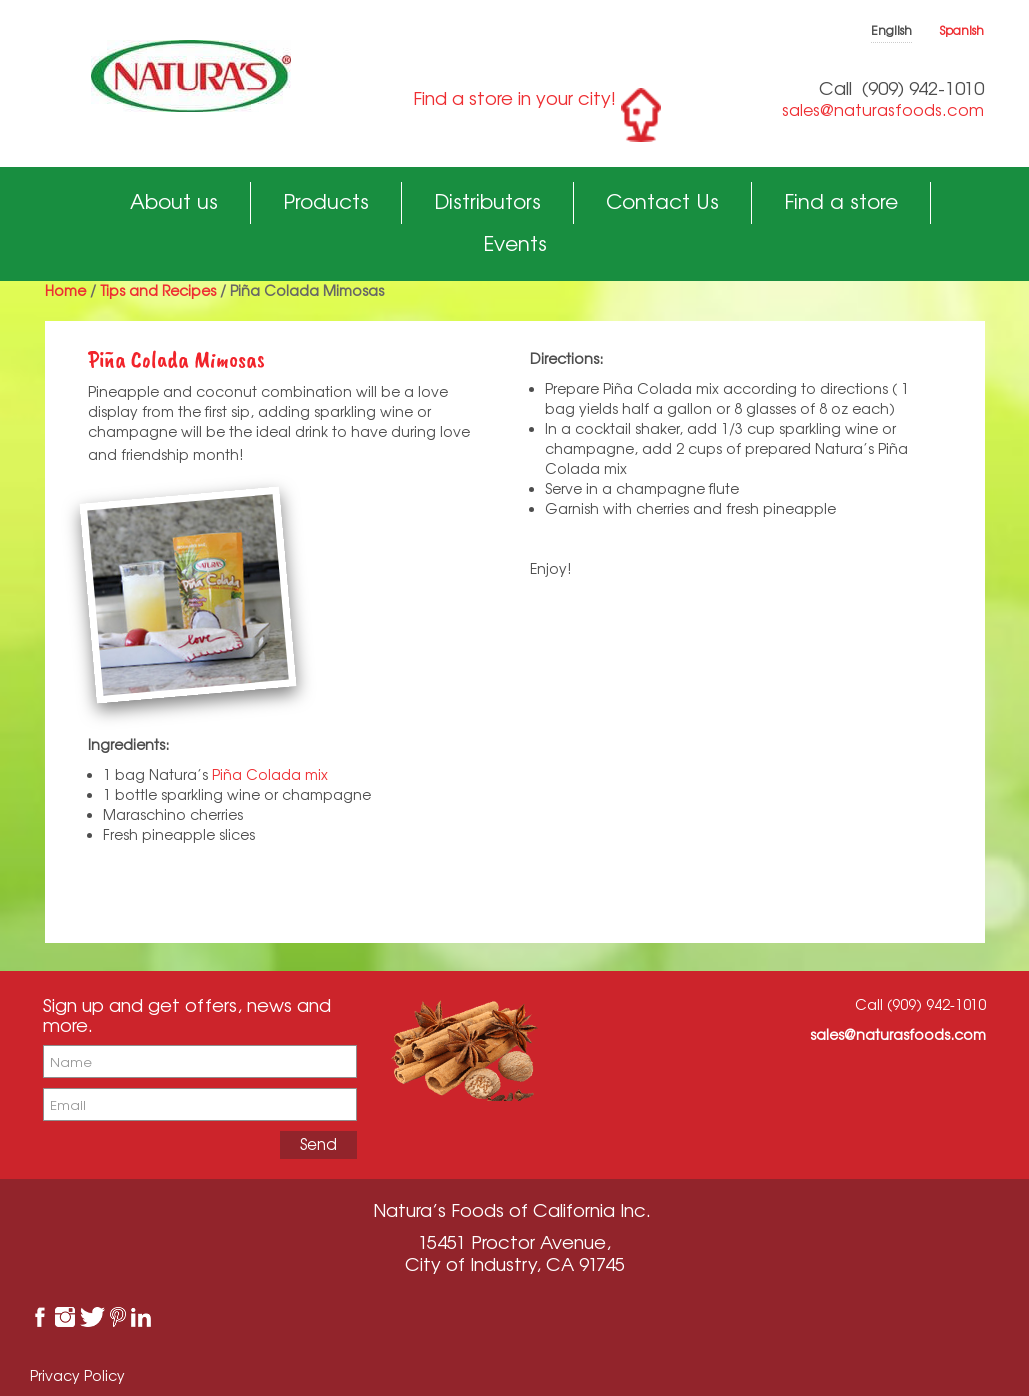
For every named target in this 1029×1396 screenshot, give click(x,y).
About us (174, 201)
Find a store (841, 201)
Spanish (962, 30)
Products (326, 201)
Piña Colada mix (270, 774)
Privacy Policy (77, 1375)
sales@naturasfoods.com (883, 110)
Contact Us (662, 201)
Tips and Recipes (158, 290)
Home (65, 290)
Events (515, 243)
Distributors (487, 201)
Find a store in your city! (514, 98)
